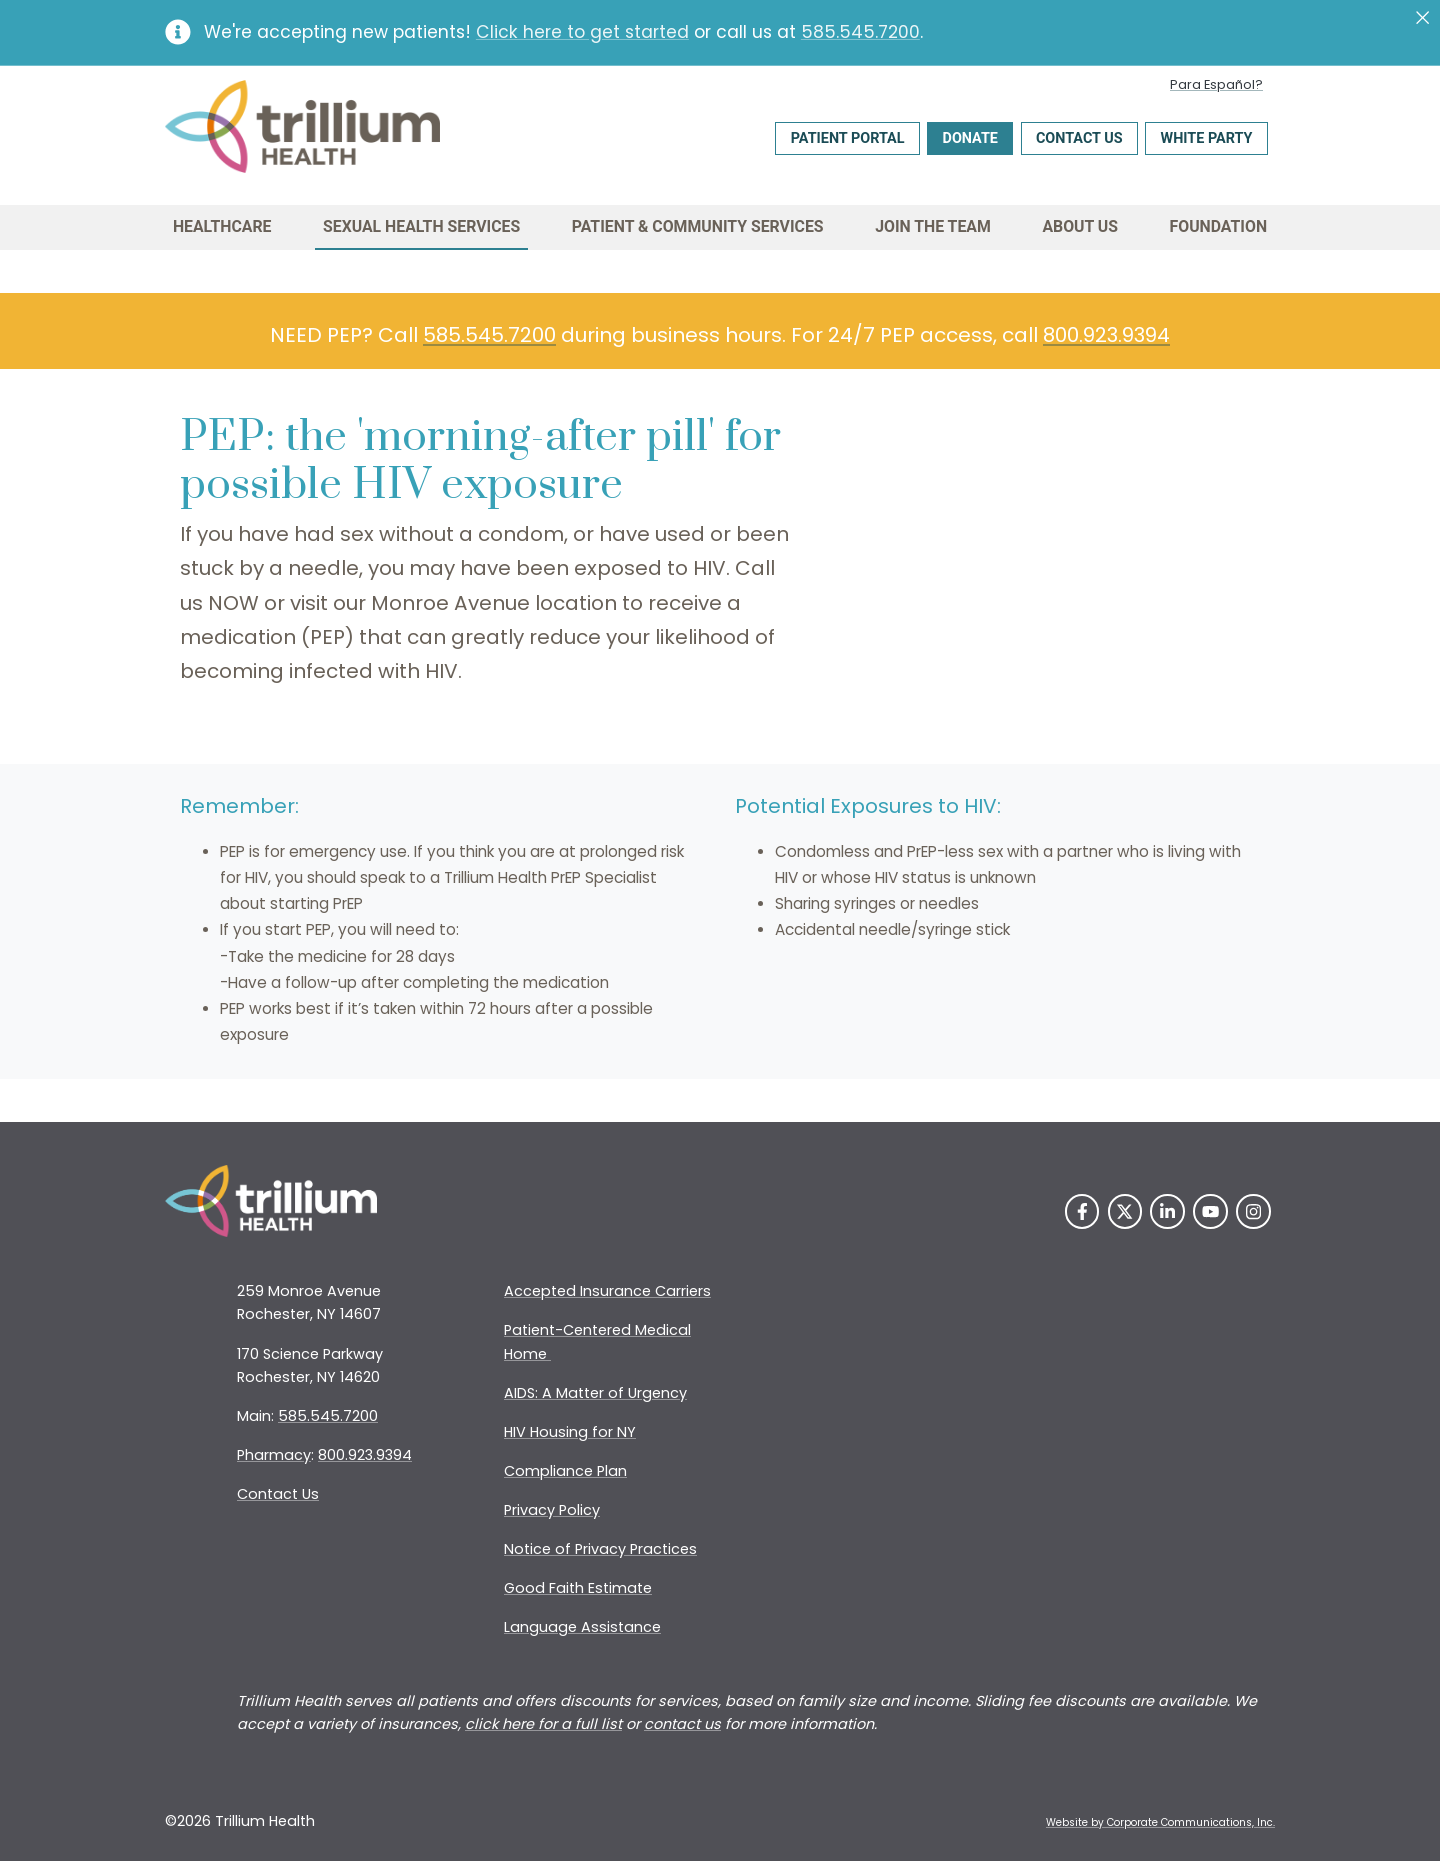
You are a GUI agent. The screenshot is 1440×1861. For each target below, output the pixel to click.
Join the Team (933, 226)
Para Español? (1216, 84)
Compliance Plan (565, 1471)
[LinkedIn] (1167, 1211)
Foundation (1219, 226)
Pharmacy (274, 1455)
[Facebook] (1082, 1211)
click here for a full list (543, 1724)
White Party (1207, 138)
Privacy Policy (552, 1510)
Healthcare (222, 226)
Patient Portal (848, 138)
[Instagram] (1253, 1211)
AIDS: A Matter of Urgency (595, 1393)
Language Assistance (582, 1627)
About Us (1080, 226)
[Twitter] (1125, 1211)
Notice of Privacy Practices (600, 1549)
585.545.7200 (860, 32)
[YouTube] (1210, 1211)
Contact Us (1079, 138)
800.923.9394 (1106, 335)
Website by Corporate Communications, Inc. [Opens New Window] (1160, 1822)
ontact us (687, 1724)
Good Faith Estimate (578, 1588)
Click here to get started (582, 32)
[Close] (1422, 18)
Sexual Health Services (421, 226)
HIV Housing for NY (570, 1432)
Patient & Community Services (698, 226)
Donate (970, 138)
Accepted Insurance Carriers (607, 1291)
